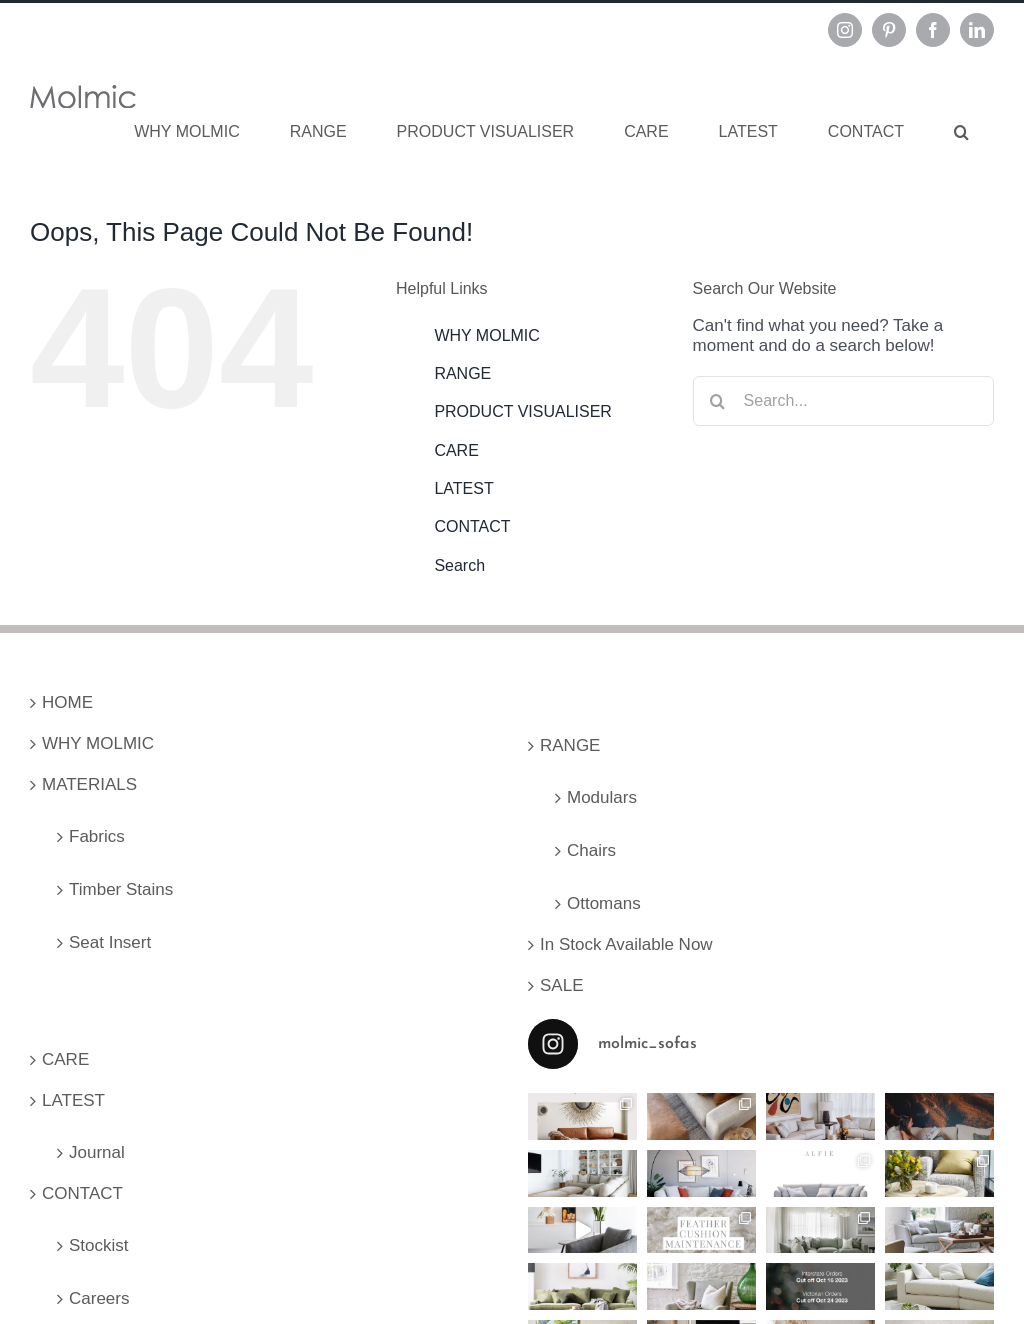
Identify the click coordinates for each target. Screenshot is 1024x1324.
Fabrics (97, 836)
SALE (561, 985)
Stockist (99, 1245)
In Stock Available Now (626, 944)
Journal (97, 1152)
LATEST (463, 488)
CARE (456, 450)
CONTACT (472, 526)
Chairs (591, 850)
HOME (67, 702)
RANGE (462, 373)
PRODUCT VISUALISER (523, 411)
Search (459, 565)
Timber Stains (121, 889)
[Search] (718, 401)
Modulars (602, 797)
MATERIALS (89, 784)
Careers (99, 1298)
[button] (961, 132)
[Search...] (843, 401)
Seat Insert (110, 942)
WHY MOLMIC (486, 335)
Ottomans (604, 903)
